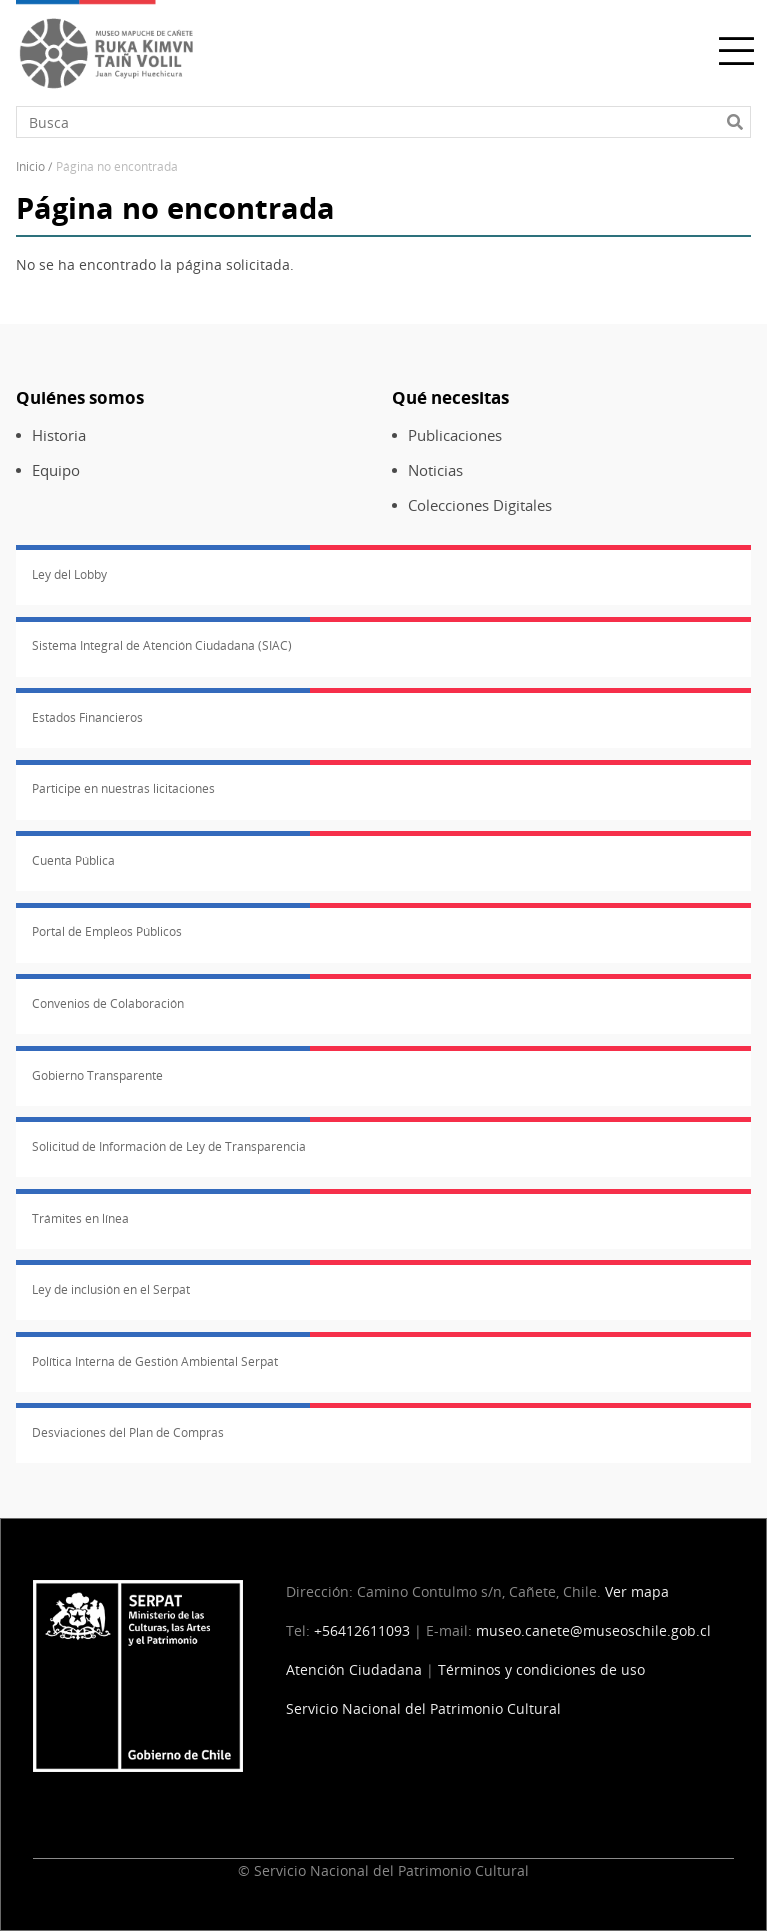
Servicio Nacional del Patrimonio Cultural (423, 1708)
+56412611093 (362, 1630)
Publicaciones (455, 435)
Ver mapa (637, 1591)
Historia (59, 435)
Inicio (30, 166)
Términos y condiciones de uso (541, 1669)
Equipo (56, 470)
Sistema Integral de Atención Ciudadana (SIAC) (162, 645)
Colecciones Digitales (480, 505)
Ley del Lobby (69, 574)
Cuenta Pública (73, 860)
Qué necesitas (450, 397)
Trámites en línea (80, 1218)
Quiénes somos (80, 397)
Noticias (435, 470)
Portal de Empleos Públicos (107, 931)
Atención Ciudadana (354, 1669)
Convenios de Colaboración (108, 1003)
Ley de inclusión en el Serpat (111, 1289)
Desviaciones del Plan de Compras (128, 1432)
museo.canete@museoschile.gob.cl (593, 1630)
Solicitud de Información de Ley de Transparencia (169, 1146)
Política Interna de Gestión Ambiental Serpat (155, 1361)
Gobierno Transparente (97, 1075)
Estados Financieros (87, 717)
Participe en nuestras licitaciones (123, 788)
